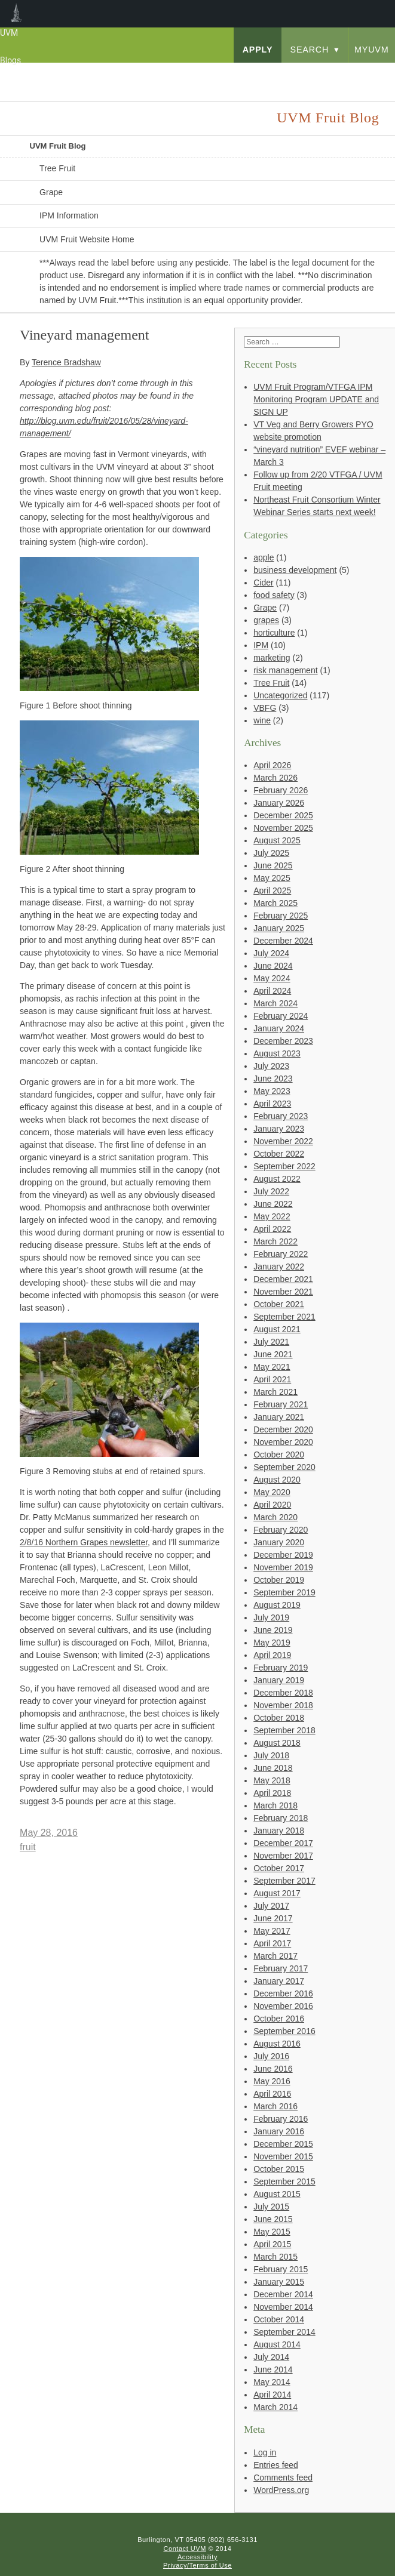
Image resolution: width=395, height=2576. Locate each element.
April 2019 (272, 1655)
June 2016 (272, 2068)
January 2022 (278, 1266)
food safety (274, 595)
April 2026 (272, 765)
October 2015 (278, 2169)
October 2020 (278, 1454)
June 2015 (272, 2219)
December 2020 (283, 1429)
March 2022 (275, 1241)
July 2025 (271, 853)
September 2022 (284, 1166)
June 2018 (272, 1768)
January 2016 (278, 2131)
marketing (271, 658)
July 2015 (271, 2206)
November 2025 (283, 828)
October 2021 (278, 1304)
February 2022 (280, 1254)
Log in (264, 2452)
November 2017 (283, 1855)
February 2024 (280, 1016)
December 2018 (283, 1692)
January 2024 (278, 1028)
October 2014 (278, 2319)
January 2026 (278, 803)
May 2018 (271, 1780)
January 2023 (278, 1128)
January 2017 (278, 1981)
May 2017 (271, 1931)
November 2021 (283, 1291)
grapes (266, 620)
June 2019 (272, 1630)
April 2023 (272, 1103)
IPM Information (69, 215)
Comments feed (283, 2477)
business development (294, 570)
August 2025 (277, 840)
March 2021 (275, 1392)
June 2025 (272, 865)
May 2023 (271, 1091)
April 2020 (272, 1504)
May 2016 (271, 2081)
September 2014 (284, 2332)
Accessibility (197, 2556)
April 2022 (272, 1229)
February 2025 (280, 915)
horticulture (274, 632)
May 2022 (271, 1216)
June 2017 (272, 1918)
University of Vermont (93, 74)
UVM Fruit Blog (58, 145)
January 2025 (278, 928)
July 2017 (271, 1906)
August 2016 (277, 2043)
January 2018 (278, 1830)
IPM (260, 645)
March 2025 (275, 903)
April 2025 (272, 890)
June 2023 (272, 1078)
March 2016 (275, 2106)
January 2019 (278, 1680)
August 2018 (277, 1743)
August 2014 (277, 2344)
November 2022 (283, 1141)
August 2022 (277, 1179)
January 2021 (278, 1417)
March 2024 (275, 1003)
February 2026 (280, 790)
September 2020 (284, 1467)
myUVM (371, 49)
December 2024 (283, 940)
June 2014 (272, 2369)
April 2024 (272, 991)
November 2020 (283, 1442)
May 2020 (271, 1492)
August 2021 (277, 1329)
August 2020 (277, 1479)
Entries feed (275, 2465)
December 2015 (283, 2144)
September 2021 (284, 1316)
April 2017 (272, 1943)
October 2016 (278, 2018)
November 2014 (283, 2307)
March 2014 (275, 2407)
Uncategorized (280, 695)
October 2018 (278, 1718)
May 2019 (271, 1642)
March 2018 (275, 1805)
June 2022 (272, 1204)
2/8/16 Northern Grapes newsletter (84, 1542)
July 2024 (271, 953)
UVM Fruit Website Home (86, 239)
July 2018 (271, 1755)
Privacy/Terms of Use (197, 2565)
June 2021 (272, 1354)
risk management (285, 670)
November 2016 (283, 2006)
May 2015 (271, 2231)
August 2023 (277, 1053)
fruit (28, 1847)
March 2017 (275, 1956)
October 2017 (278, 1868)
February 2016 (280, 2119)
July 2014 (271, 2357)
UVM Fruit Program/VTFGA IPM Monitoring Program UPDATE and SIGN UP (316, 399)
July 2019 (271, 1617)
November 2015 (283, 2156)
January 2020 (278, 1542)
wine (262, 720)
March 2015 (275, 2256)
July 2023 (271, 1066)
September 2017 (284, 1880)
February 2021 (280, 1404)
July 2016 (271, 2056)
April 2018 (272, 1793)
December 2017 (283, 1843)
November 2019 (283, 1567)
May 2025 (271, 878)
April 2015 (272, 2244)
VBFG (264, 708)
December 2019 (283, 1555)
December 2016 (283, 1993)
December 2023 (283, 1041)
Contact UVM (184, 2548)
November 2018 (283, 1705)
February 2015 (280, 2269)
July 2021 (271, 1341)
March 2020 (275, 1517)
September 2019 (284, 1592)
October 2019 (278, 1580)
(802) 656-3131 (233, 2539)
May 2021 (271, 1367)
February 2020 (280, 1529)
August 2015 (277, 2194)
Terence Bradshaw (66, 362)
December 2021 (283, 1279)
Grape (51, 192)
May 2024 (271, 978)
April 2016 (272, 2094)
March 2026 (275, 777)
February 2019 (280, 1667)
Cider (263, 582)
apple (263, 557)
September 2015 (284, 2181)
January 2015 (278, 2282)
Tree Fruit (57, 168)
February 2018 (280, 1818)
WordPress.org (281, 2490)
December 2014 (283, 2294)
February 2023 (280, 1116)
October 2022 (278, 1153)
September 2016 (284, 2031)
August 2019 (277, 1605)
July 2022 (271, 1191)
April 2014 (272, 2394)
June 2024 (272, 965)
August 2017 (277, 1893)
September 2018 (284, 1730)
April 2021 (272, 1379)
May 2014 (271, 2382)
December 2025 (283, 815)
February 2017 (280, 1968)
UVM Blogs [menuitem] (16, 13)
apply (258, 49)
